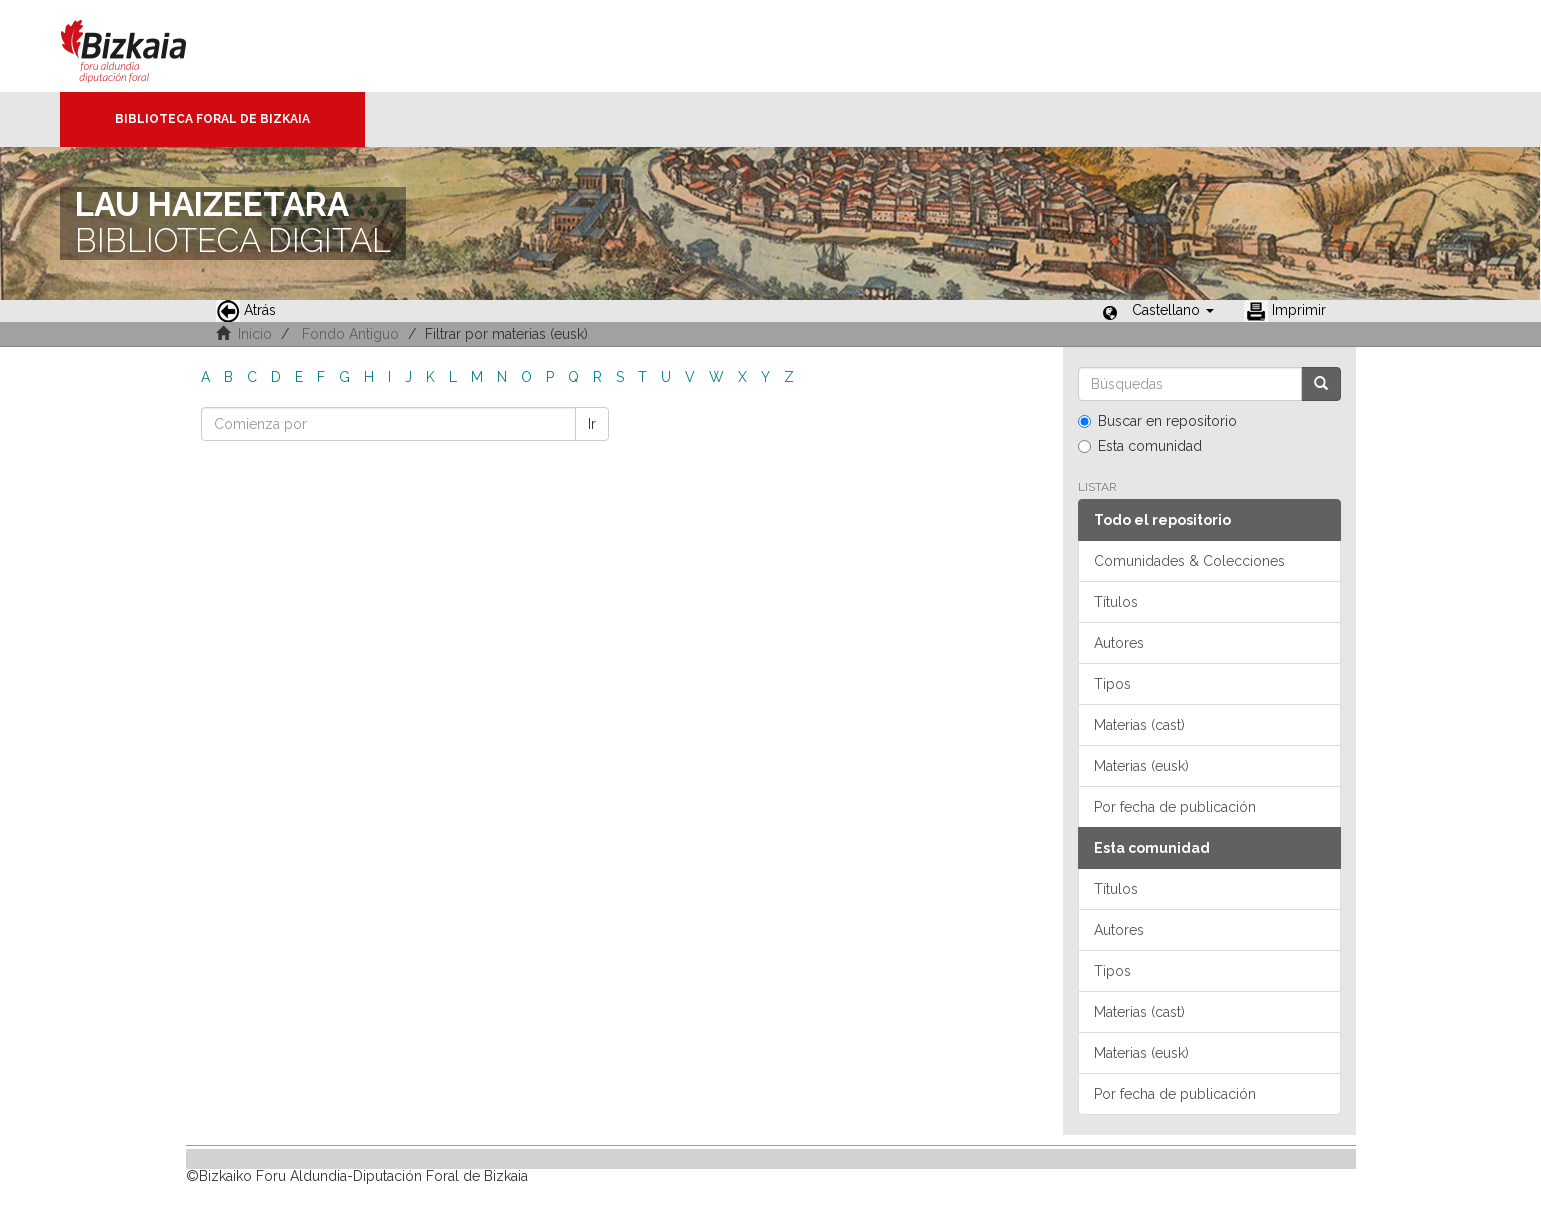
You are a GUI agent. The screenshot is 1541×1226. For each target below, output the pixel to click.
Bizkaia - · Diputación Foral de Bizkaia (144, 46)
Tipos (1112, 684)
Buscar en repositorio (1157, 421)
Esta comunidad (1140, 446)
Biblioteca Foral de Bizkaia (212, 119)
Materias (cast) (1139, 725)
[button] (1173, 310)
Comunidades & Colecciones (1189, 561)
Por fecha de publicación (1175, 807)
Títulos (1116, 602)
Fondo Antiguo (350, 334)
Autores (1119, 643)
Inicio (255, 334)
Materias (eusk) (1141, 766)
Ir (592, 424)
